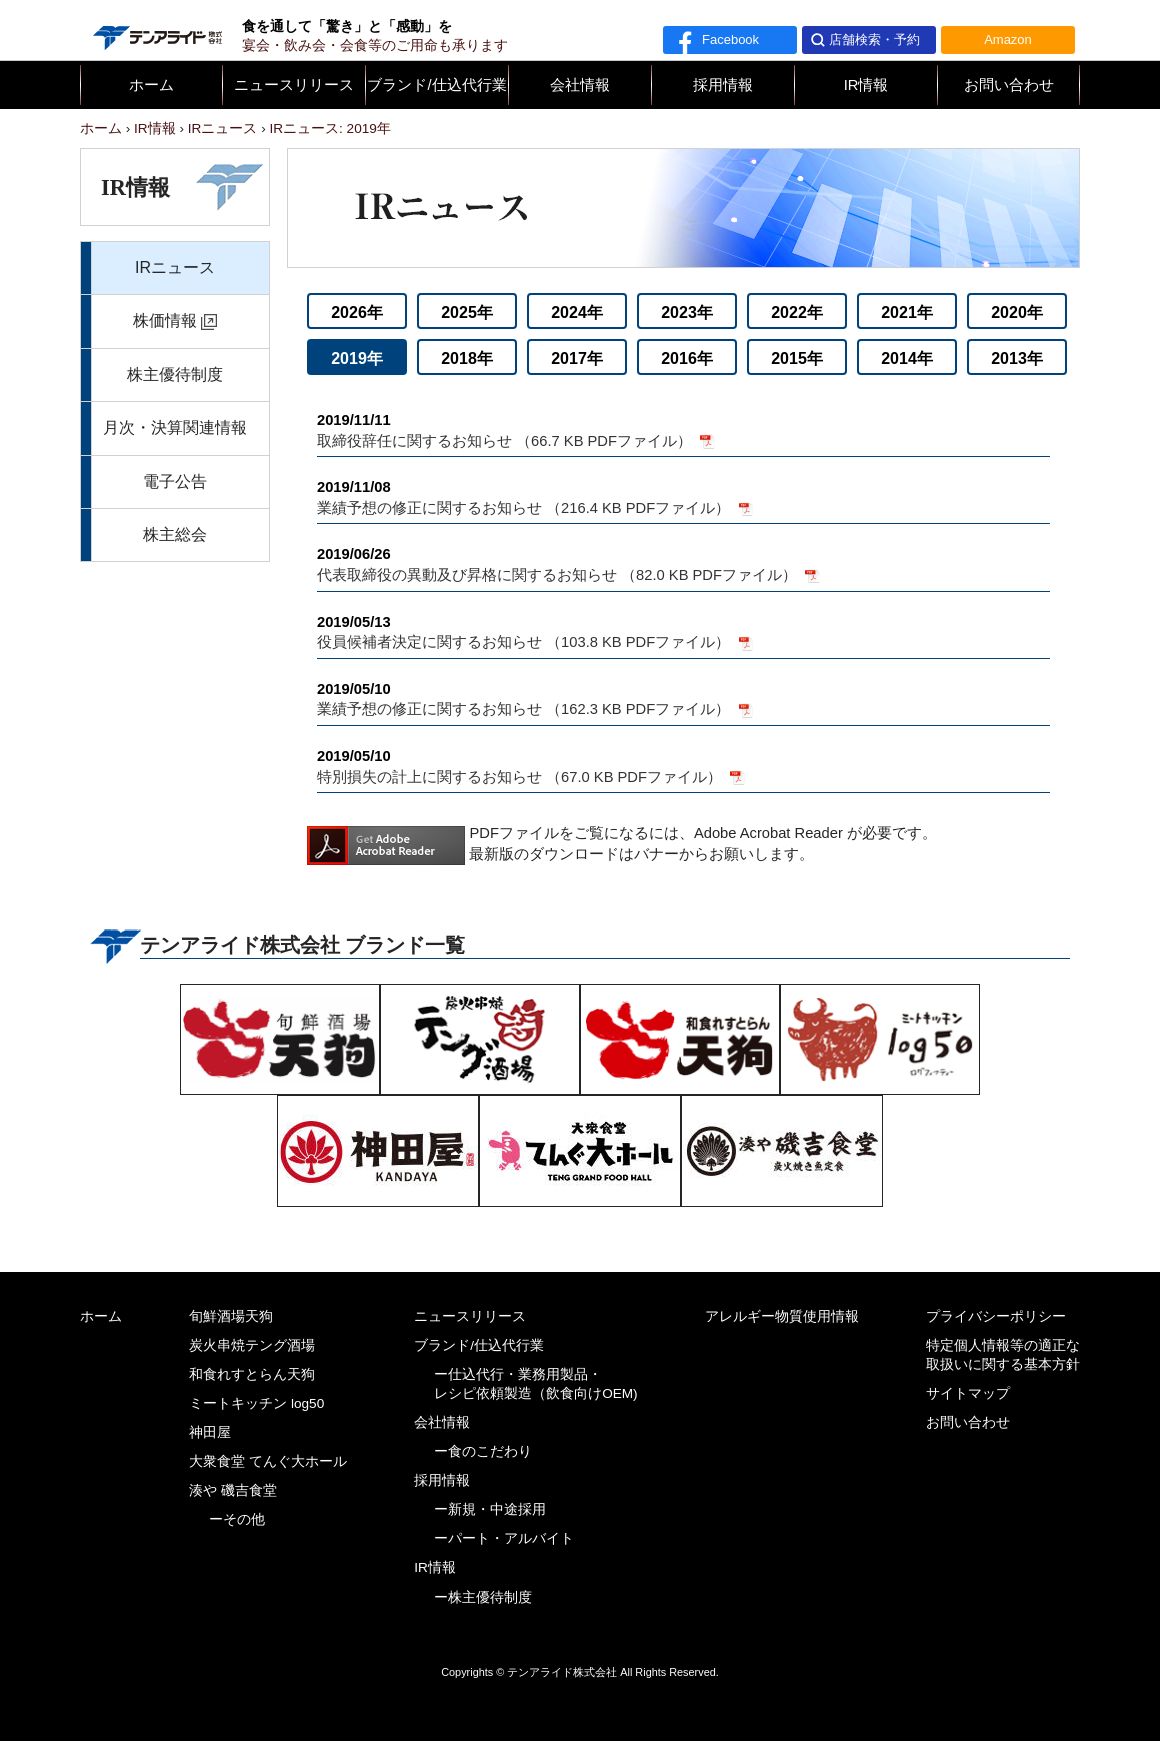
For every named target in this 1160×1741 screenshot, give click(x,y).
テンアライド (156, 30)
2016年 (687, 358)
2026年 (357, 312)
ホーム (151, 85)
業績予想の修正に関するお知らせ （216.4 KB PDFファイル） (683, 496)
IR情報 (866, 85)
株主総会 (175, 534)
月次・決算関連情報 (175, 427)
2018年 (467, 358)
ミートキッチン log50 (256, 1403)
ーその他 (237, 1519)
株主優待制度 (175, 374)
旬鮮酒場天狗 (231, 1316)
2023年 (687, 312)
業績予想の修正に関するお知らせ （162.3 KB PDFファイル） (683, 698)
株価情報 (165, 320)
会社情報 (580, 85)
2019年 (357, 358)
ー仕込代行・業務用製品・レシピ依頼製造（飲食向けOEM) (536, 1384)
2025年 (467, 312)
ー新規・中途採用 (490, 1509)
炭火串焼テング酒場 (252, 1345)
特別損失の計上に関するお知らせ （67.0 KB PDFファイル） (683, 765)
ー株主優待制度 (483, 1597)
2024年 (577, 312)
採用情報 (723, 85)
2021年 (907, 312)
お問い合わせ (1009, 85)
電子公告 (175, 481)
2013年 (1017, 358)
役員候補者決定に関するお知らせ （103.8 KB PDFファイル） (683, 631)
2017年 (577, 358)
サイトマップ (968, 1393)
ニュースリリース (294, 85)
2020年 (1017, 312)
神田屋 (210, 1432)
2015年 (797, 358)
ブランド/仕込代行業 (436, 85)
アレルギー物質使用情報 (782, 1316)
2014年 (907, 358)
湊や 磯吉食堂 (233, 1490)
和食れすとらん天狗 (252, 1374)
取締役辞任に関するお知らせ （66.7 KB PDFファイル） (683, 429)
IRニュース (175, 267)
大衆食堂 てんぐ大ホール (268, 1461)
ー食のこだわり (483, 1451)
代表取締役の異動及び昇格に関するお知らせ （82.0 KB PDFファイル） (683, 563)
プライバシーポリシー (996, 1316)
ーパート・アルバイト (504, 1538)
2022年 (797, 312)
